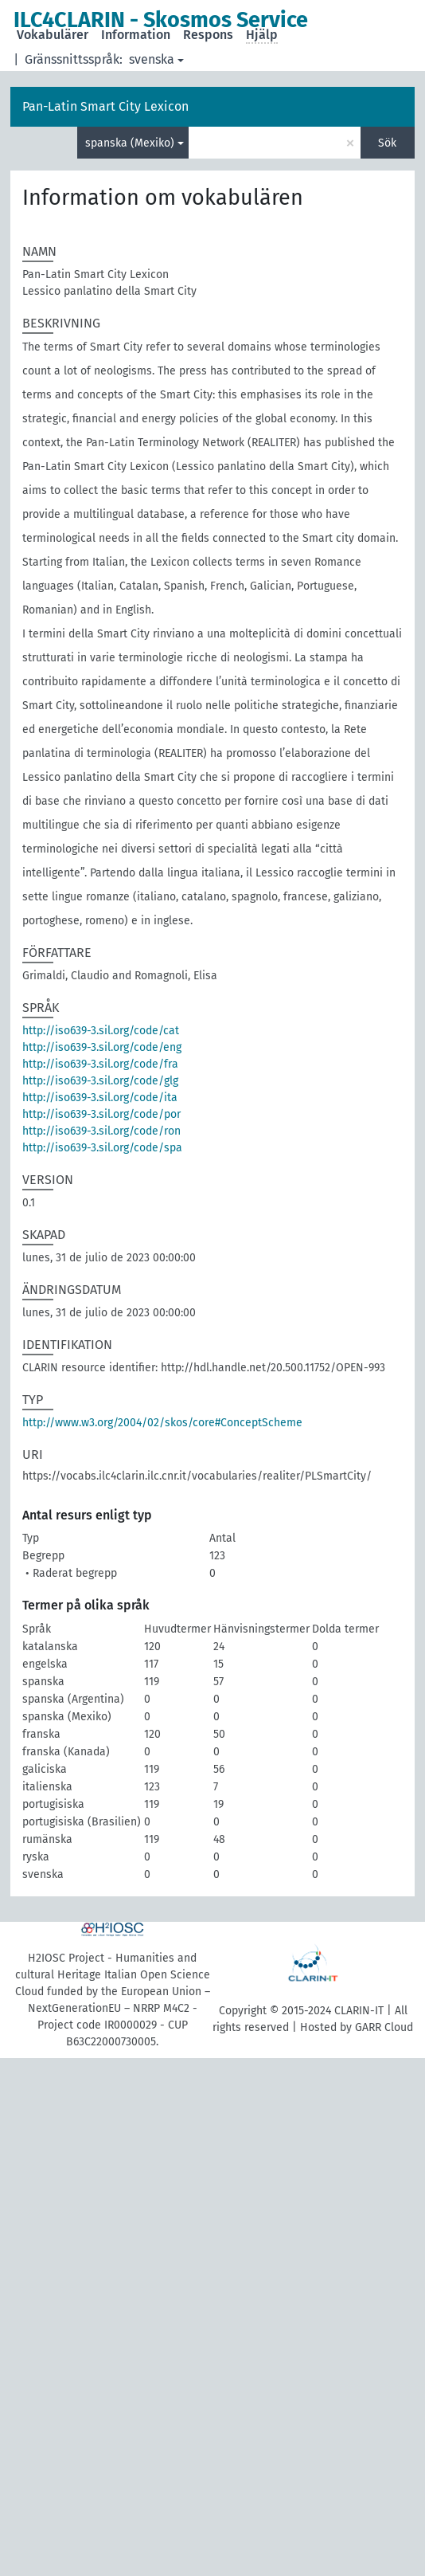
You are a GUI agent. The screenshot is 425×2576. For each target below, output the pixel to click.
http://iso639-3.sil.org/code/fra (100, 1064)
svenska (151, 59)
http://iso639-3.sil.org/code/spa (102, 1148)
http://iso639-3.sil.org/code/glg (100, 1081)
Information (135, 34)
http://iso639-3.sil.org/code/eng (101, 1047)
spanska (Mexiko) (129, 143)
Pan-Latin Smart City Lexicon (105, 106)
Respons (208, 34)
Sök (387, 143)
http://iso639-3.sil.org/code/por (101, 1114)
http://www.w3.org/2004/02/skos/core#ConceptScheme (162, 1422)
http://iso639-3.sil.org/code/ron (101, 1131)
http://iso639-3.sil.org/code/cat (100, 1030)
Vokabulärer (52, 34)
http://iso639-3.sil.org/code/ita (99, 1097)
